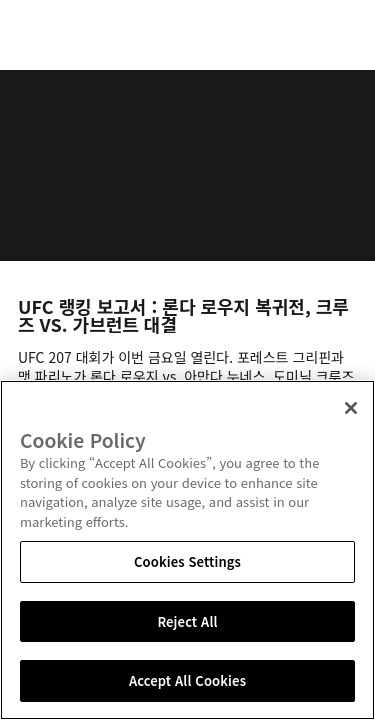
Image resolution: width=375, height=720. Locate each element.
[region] (187, 550)
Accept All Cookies (187, 680)
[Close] (351, 408)
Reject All (187, 621)
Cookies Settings (187, 561)
